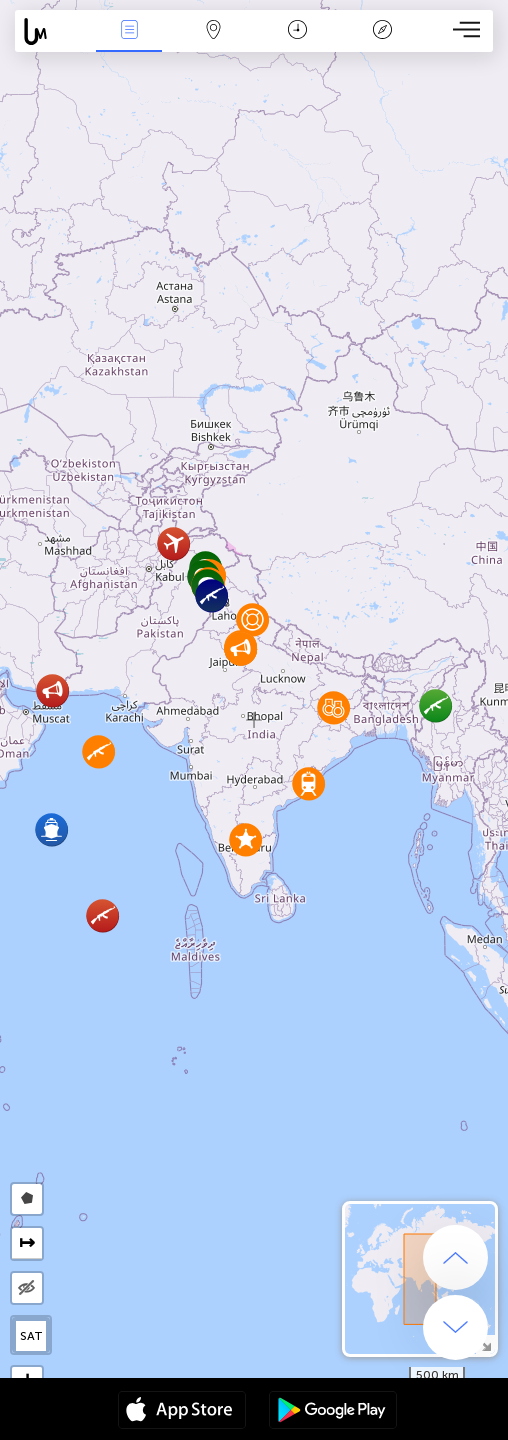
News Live (129, 31)
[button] (211, 595)
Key (382, 31)
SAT (31, 1336)
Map (213, 31)
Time (297, 31)
